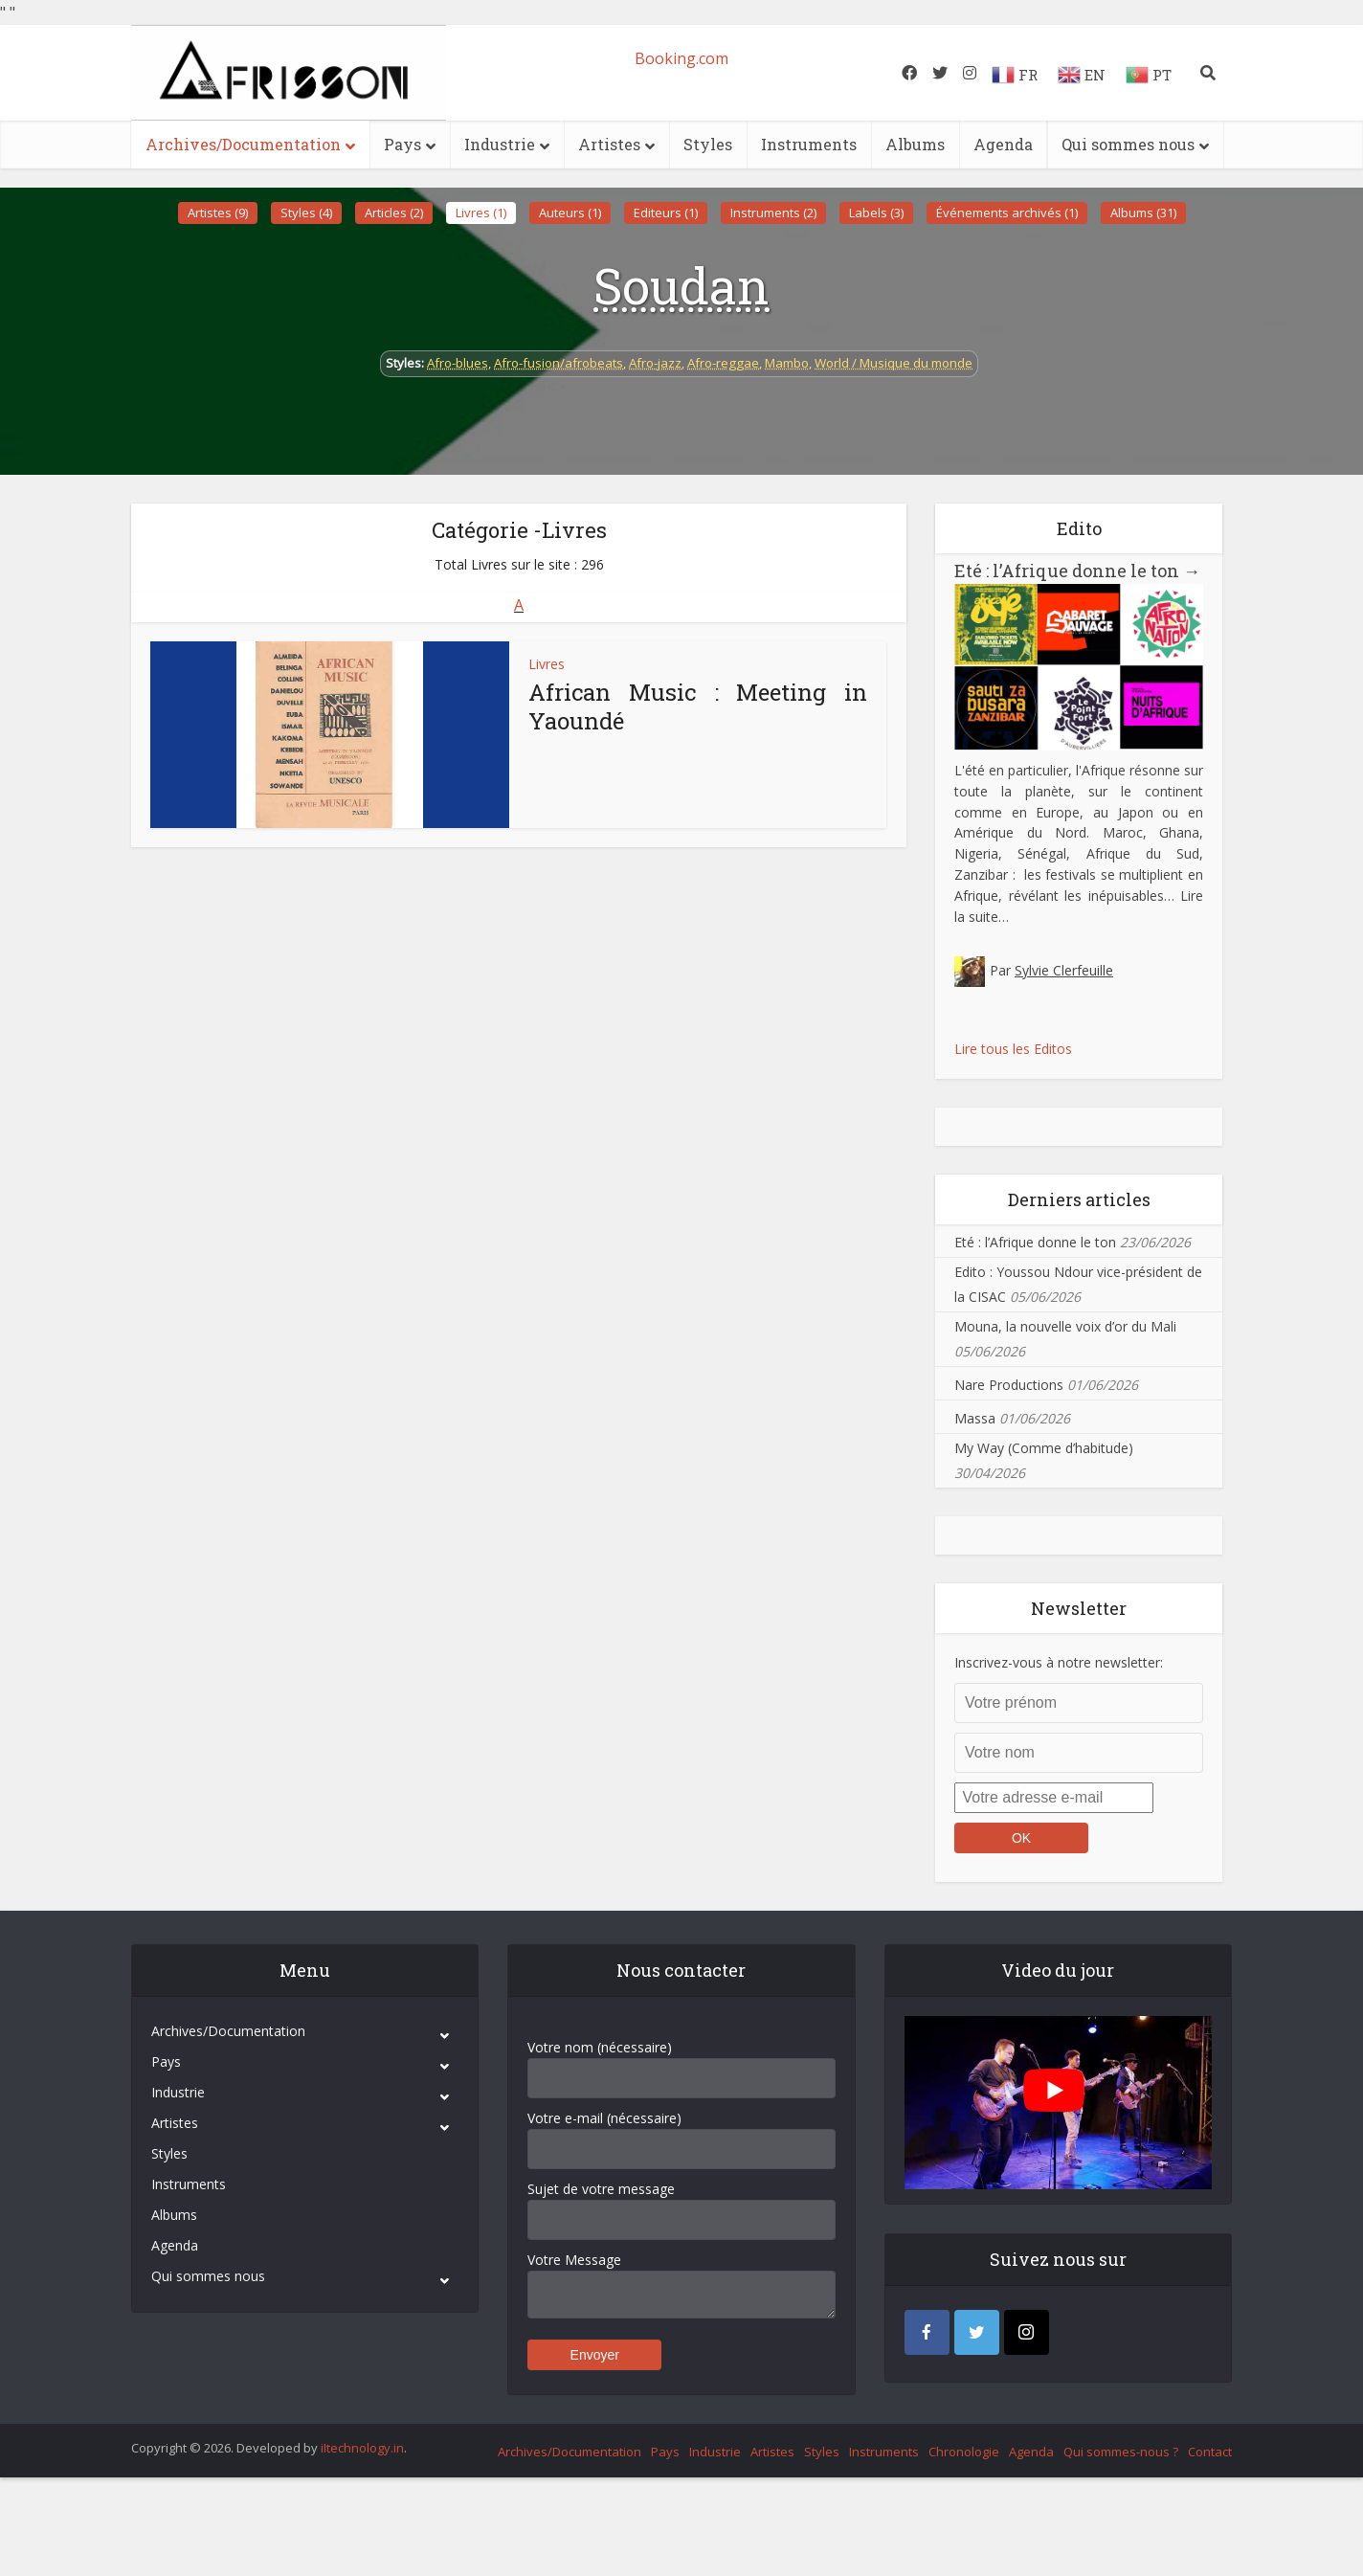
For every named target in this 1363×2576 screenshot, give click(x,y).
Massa (974, 1418)
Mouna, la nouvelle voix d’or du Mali (1065, 1326)
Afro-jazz (655, 362)
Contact (1210, 2451)
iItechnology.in (362, 2447)
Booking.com (681, 58)
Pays (402, 144)
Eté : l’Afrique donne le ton (1077, 570)
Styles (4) (306, 212)
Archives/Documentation (243, 144)
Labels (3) (876, 212)
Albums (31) (1143, 212)
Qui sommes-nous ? (1120, 2451)
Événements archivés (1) (1007, 212)
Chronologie (963, 2451)
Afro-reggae (723, 362)
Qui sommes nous (1128, 144)
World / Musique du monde (893, 362)
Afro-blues (457, 362)
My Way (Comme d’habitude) (1043, 1448)
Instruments (809, 144)
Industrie (499, 144)
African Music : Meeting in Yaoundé (697, 706)
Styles (707, 144)
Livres (546, 664)
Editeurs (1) (666, 212)
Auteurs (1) (570, 212)
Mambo (787, 362)
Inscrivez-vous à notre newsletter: (1058, 1662)
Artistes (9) (218, 212)
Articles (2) (394, 212)
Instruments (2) (773, 212)
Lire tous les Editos (1013, 1049)
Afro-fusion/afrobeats (558, 362)
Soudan (681, 285)
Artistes (609, 144)
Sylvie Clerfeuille (1064, 970)
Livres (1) (481, 212)
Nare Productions (1008, 1385)
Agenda (1003, 144)
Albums (915, 144)
